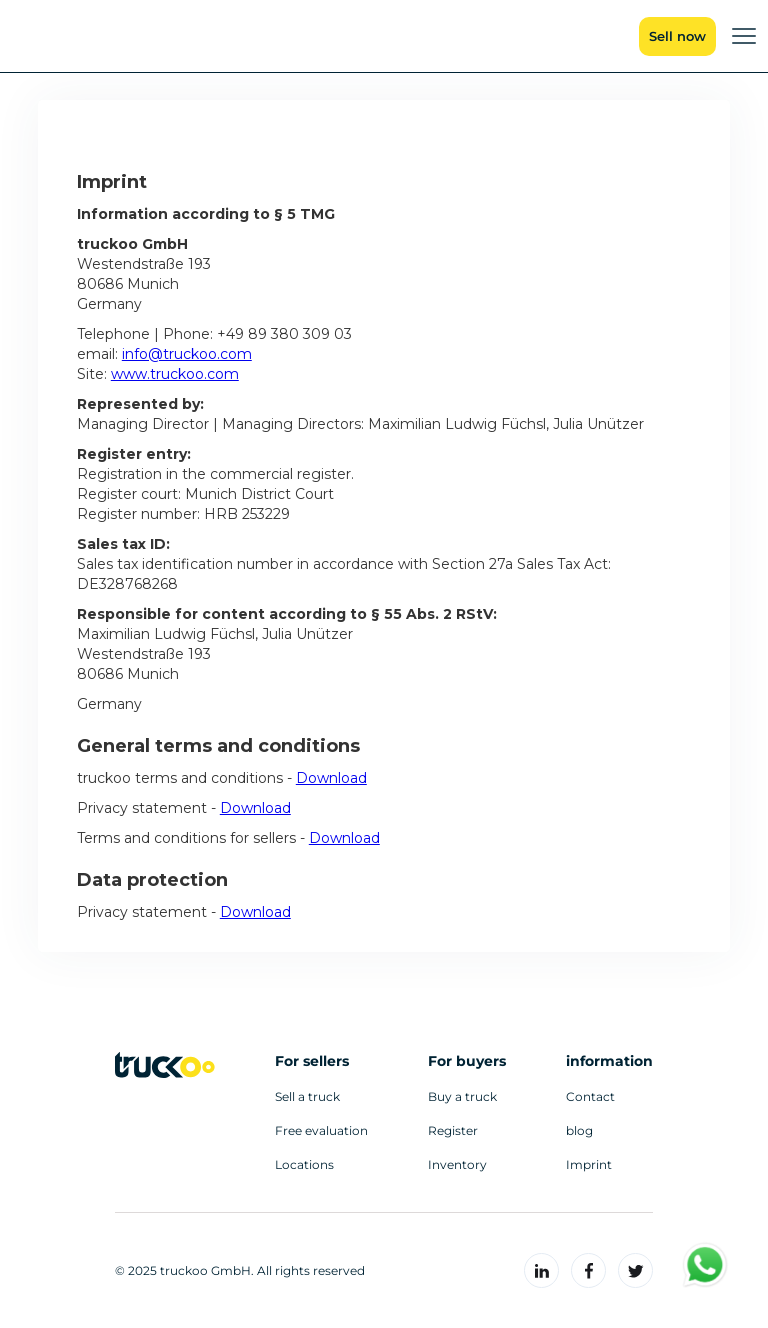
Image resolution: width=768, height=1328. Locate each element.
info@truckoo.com (187, 354)
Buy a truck (462, 1097)
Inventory (457, 1165)
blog (579, 1131)
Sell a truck (307, 1097)
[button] (744, 36)
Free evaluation (321, 1131)
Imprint (589, 1165)
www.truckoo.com (175, 374)
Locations (304, 1165)
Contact (590, 1097)
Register (453, 1131)
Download (331, 778)
